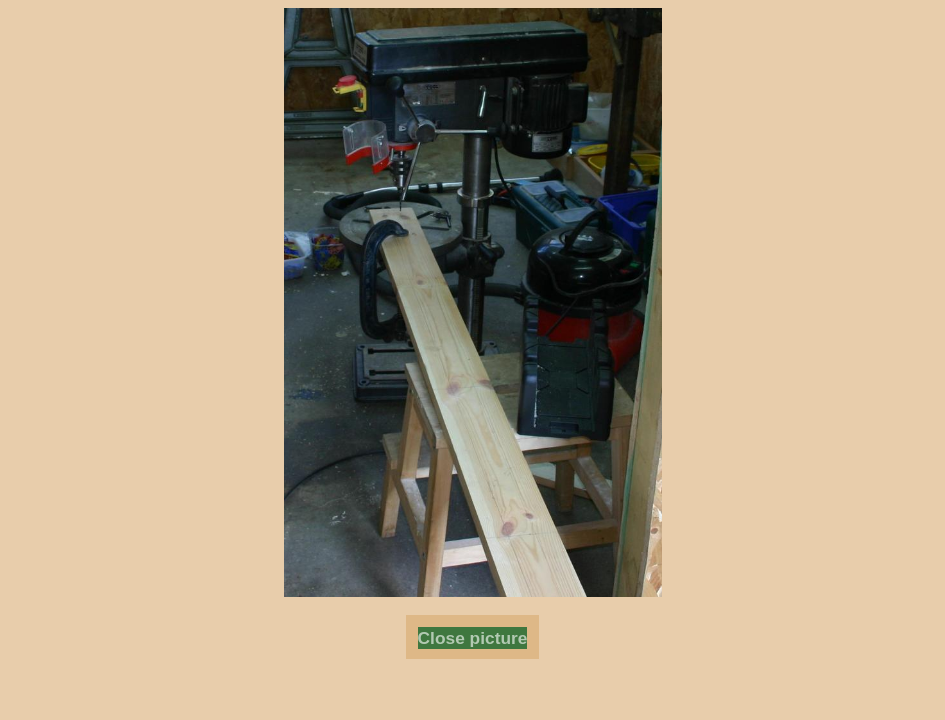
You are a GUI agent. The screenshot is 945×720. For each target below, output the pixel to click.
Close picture (473, 638)
